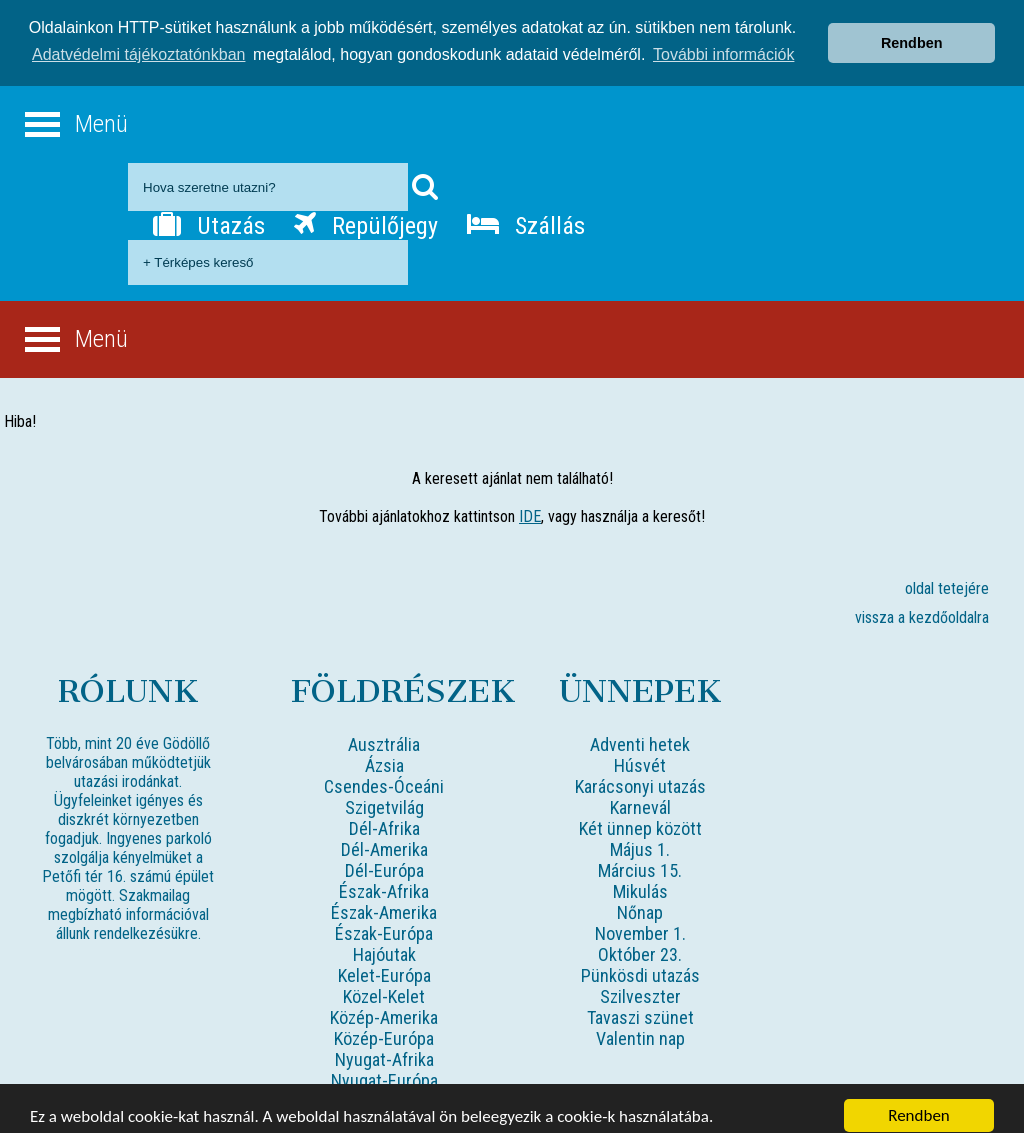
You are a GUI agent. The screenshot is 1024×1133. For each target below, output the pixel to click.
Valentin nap (640, 1024)
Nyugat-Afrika (384, 1045)
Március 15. (640, 856)
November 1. (640, 919)
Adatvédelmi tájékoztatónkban (138, 41)
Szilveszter (640, 982)
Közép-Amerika (384, 1003)
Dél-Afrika (384, 814)
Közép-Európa (384, 1024)
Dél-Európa (384, 856)
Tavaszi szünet (640, 1003)
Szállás (526, 212)
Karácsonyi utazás (640, 772)
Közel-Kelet (384, 982)
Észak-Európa (384, 919)
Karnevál (640, 793)
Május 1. (640, 835)
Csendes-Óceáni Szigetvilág (384, 783)
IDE (530, 502)
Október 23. (640, 940)
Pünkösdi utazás (640, 961)
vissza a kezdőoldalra (922, 603)
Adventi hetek (640, 730)
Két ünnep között (640, 814)
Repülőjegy (366, 212)
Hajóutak (384, 940)
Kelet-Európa (384, 961)
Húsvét (640, 751)
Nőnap (640, 898)
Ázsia (384, 751)
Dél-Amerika (384, 835)
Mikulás (640, 877)
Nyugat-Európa (384, 1066)
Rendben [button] (912, 30)
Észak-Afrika (384, 877)
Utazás (209, 212)
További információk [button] (723, 41)
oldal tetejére (947, 574)
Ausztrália (384, 730)
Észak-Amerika (384, 898)
